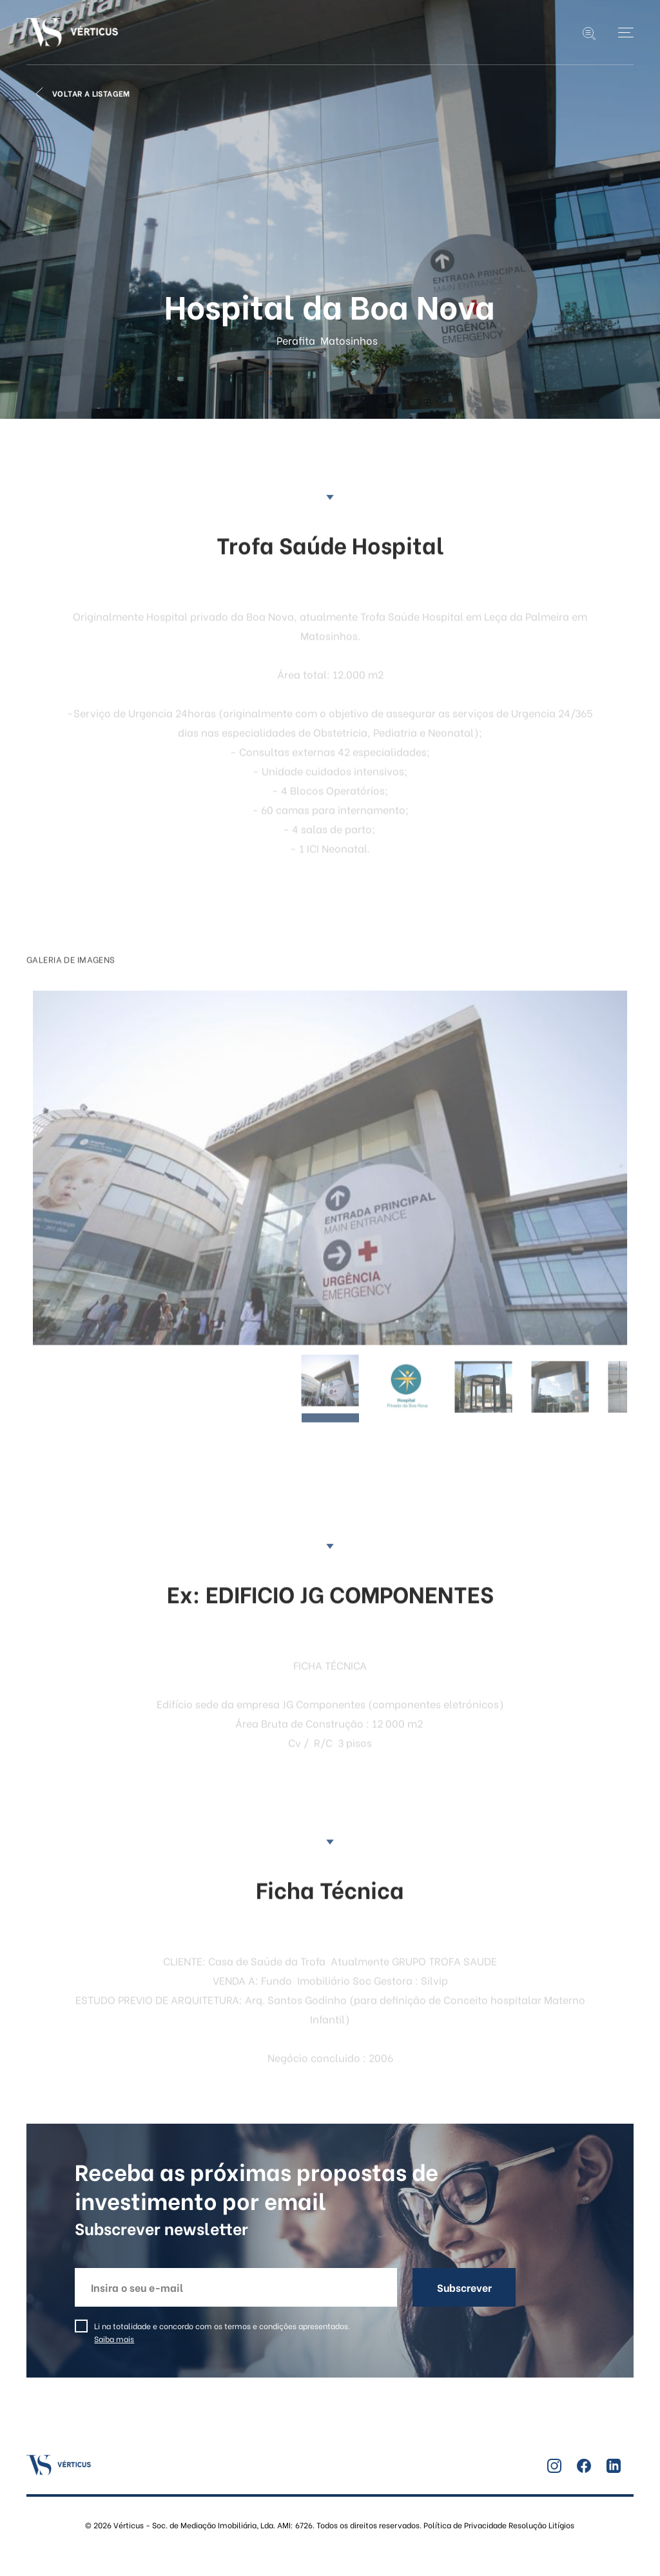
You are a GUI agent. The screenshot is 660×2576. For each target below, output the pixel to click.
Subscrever (464, 2287)
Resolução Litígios (540, 2524)
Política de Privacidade (465, 2524)
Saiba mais (114, 2338)
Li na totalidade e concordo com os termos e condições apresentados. (222, 2332)
